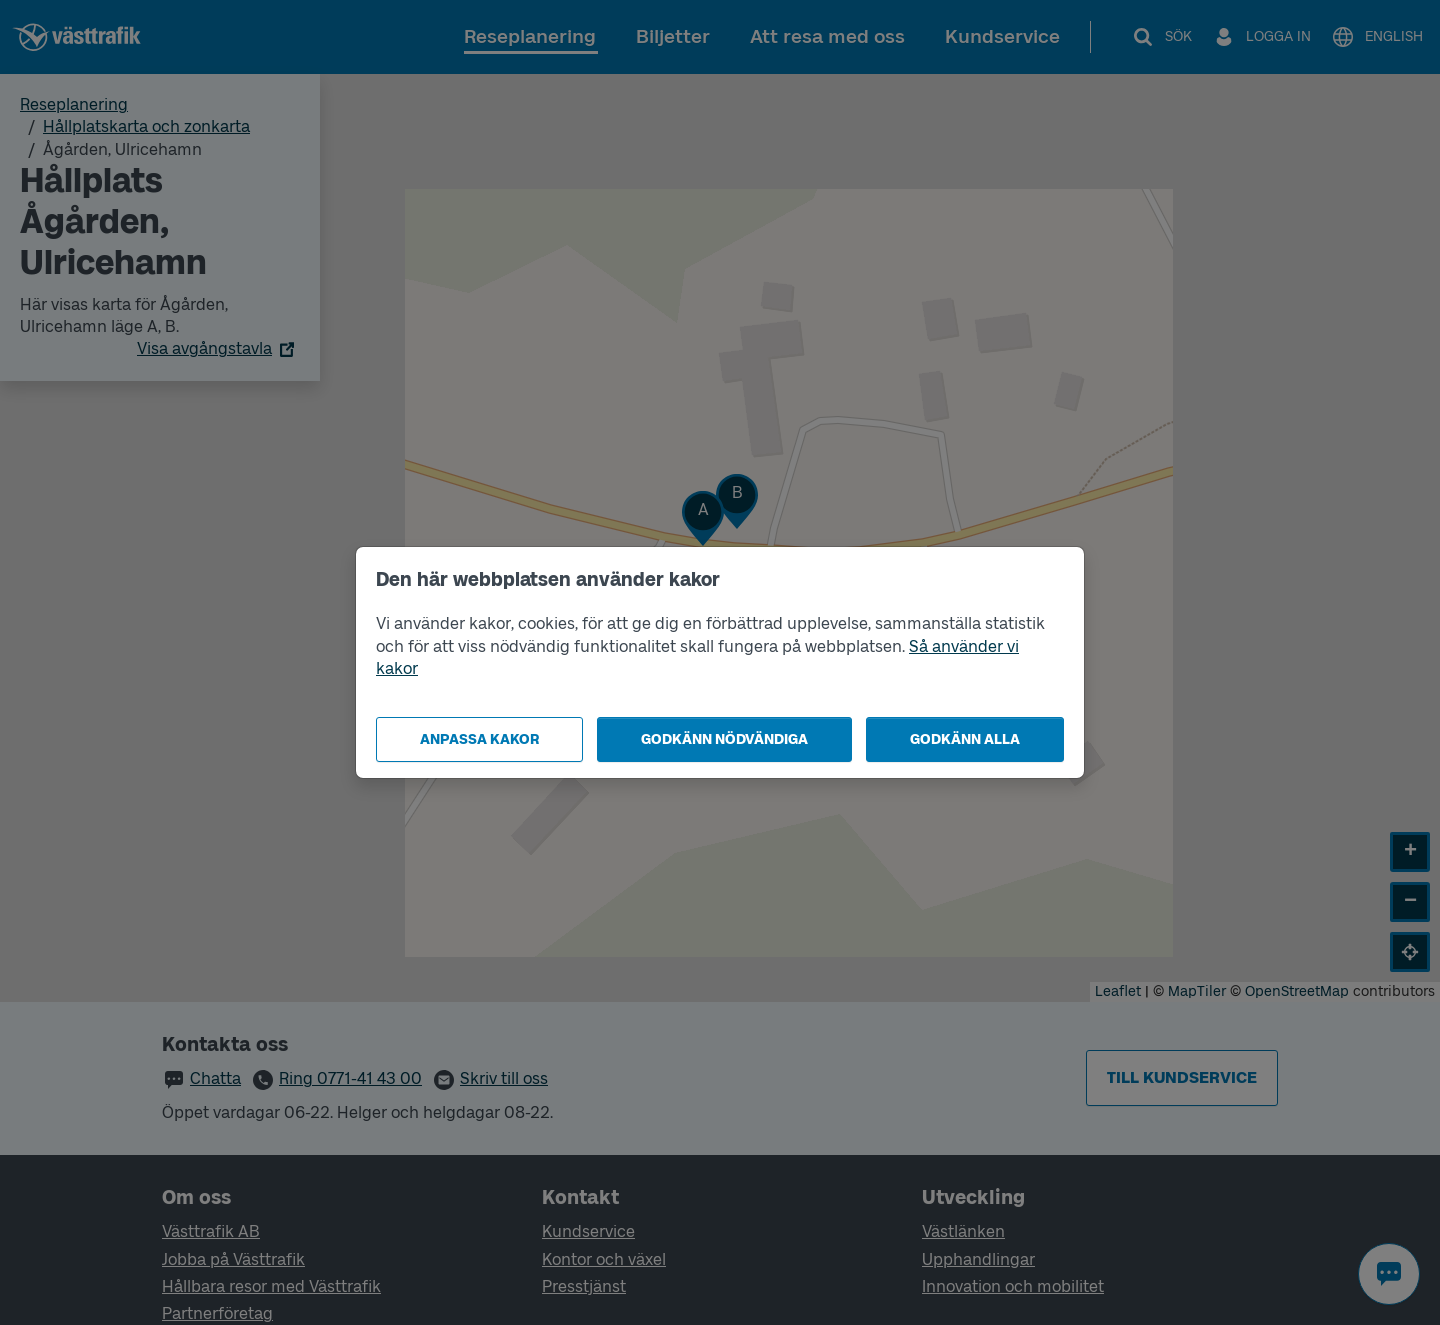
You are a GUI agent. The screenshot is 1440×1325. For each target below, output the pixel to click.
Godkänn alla (965, 739)
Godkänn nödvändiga (724, 739)
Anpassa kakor (479, 739)
